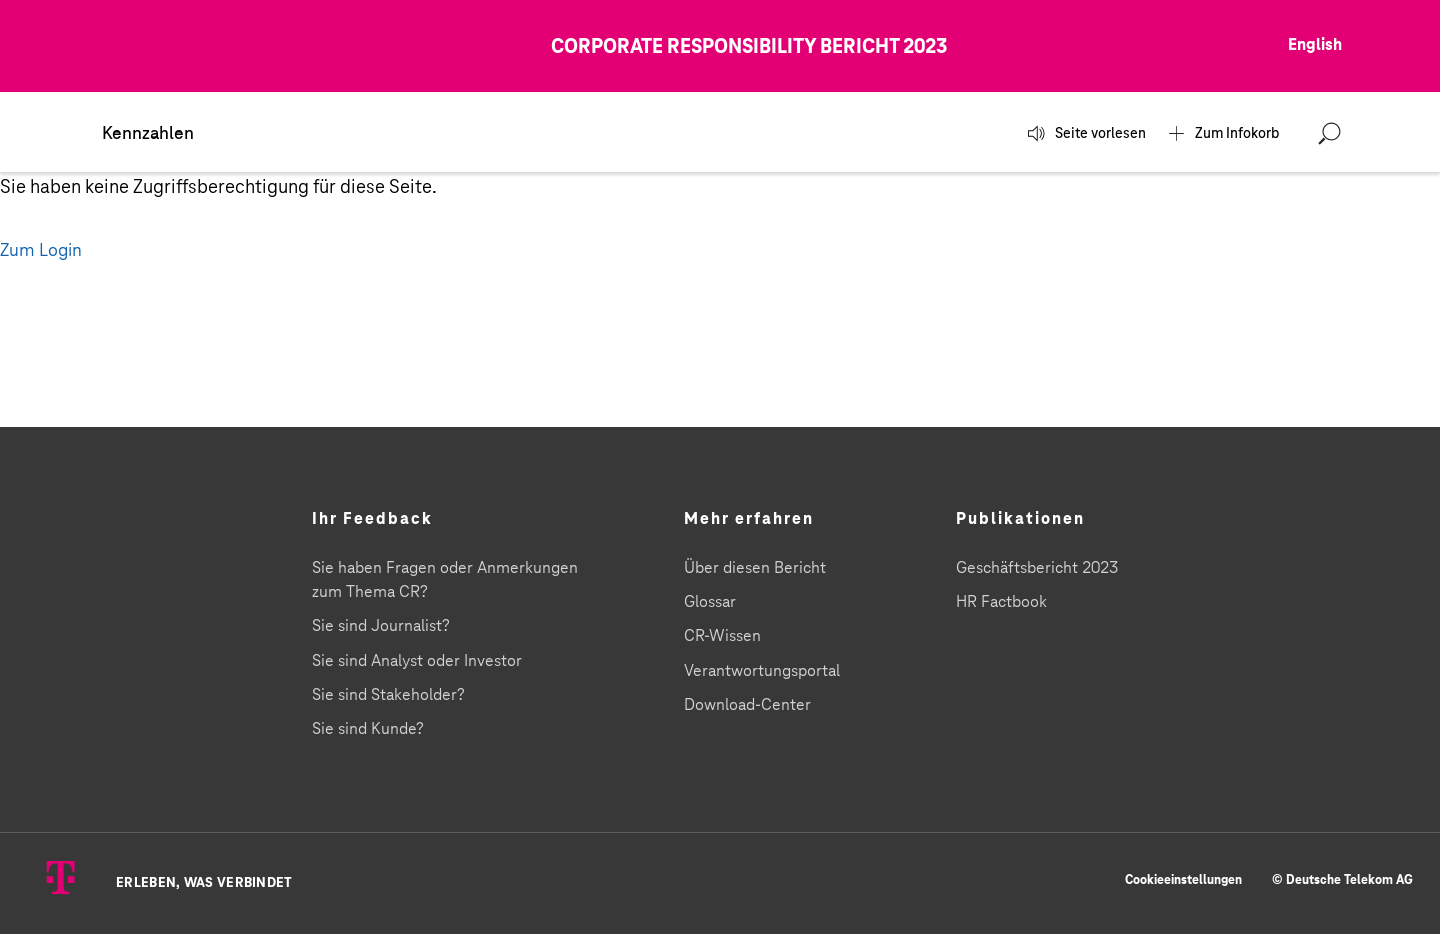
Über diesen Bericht (755, 568)
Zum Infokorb (1232, 134)
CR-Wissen (722, 636)
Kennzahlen (148, 134)
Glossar (710, 602)
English (1315, 45)
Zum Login (41, 251)
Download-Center (747, 705)
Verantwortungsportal (762, 671)
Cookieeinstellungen (1183, 880)
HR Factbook (1001, 602)
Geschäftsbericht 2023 (1037, 568)
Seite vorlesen (1095, 134)
